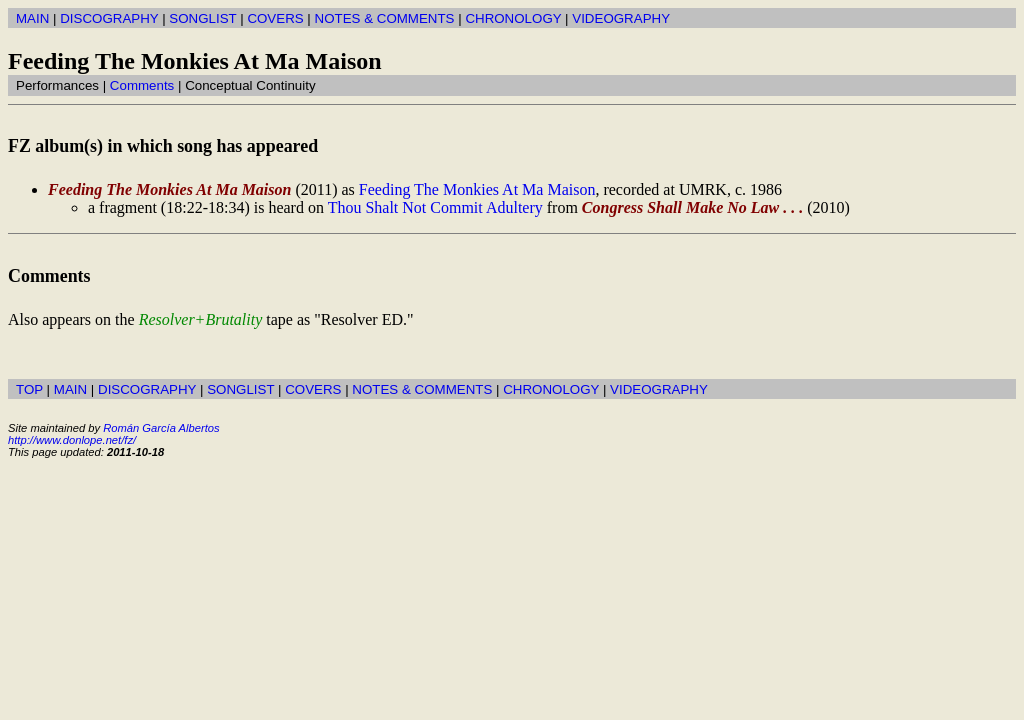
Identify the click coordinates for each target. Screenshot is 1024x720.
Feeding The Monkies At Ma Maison (169, 189)
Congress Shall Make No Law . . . (692, 207)
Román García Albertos (161, 428)
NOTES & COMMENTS (385, 18)
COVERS (275, 18)
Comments (142, 85)
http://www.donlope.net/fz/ (72, 440)
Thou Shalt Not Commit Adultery (435, 207)
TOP (29, 389)
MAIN (32, 18)
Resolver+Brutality (201, 319)
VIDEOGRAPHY (621, 18)
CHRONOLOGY (513, 18)
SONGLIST (202, 18)
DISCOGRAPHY (109, 18)
